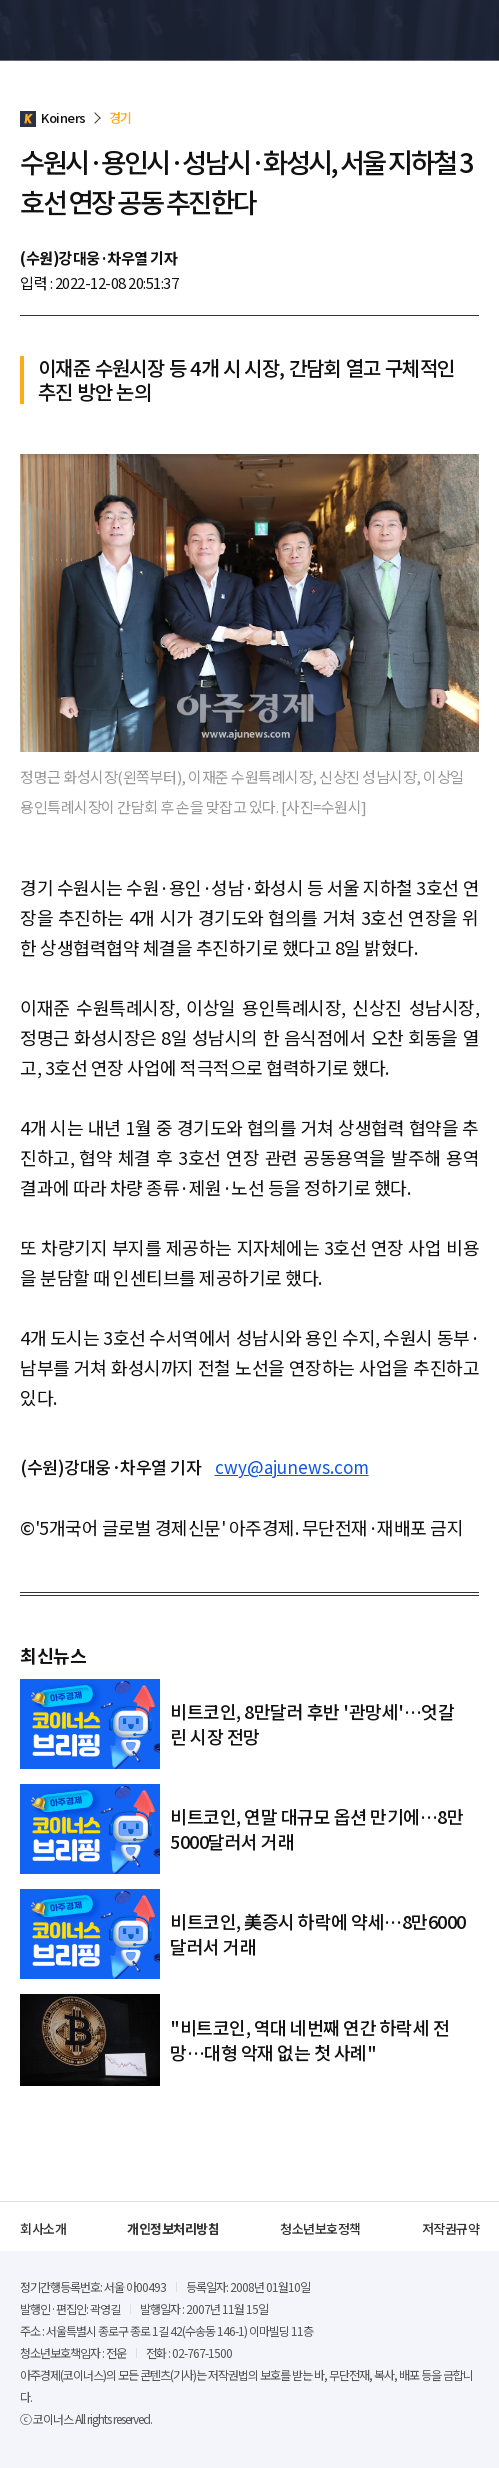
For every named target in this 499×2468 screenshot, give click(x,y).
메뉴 (468, 30)
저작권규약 (451, 2228)
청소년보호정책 (320, 2228)
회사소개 (43, 2228)
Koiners (65, 30)
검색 (432, 30)
